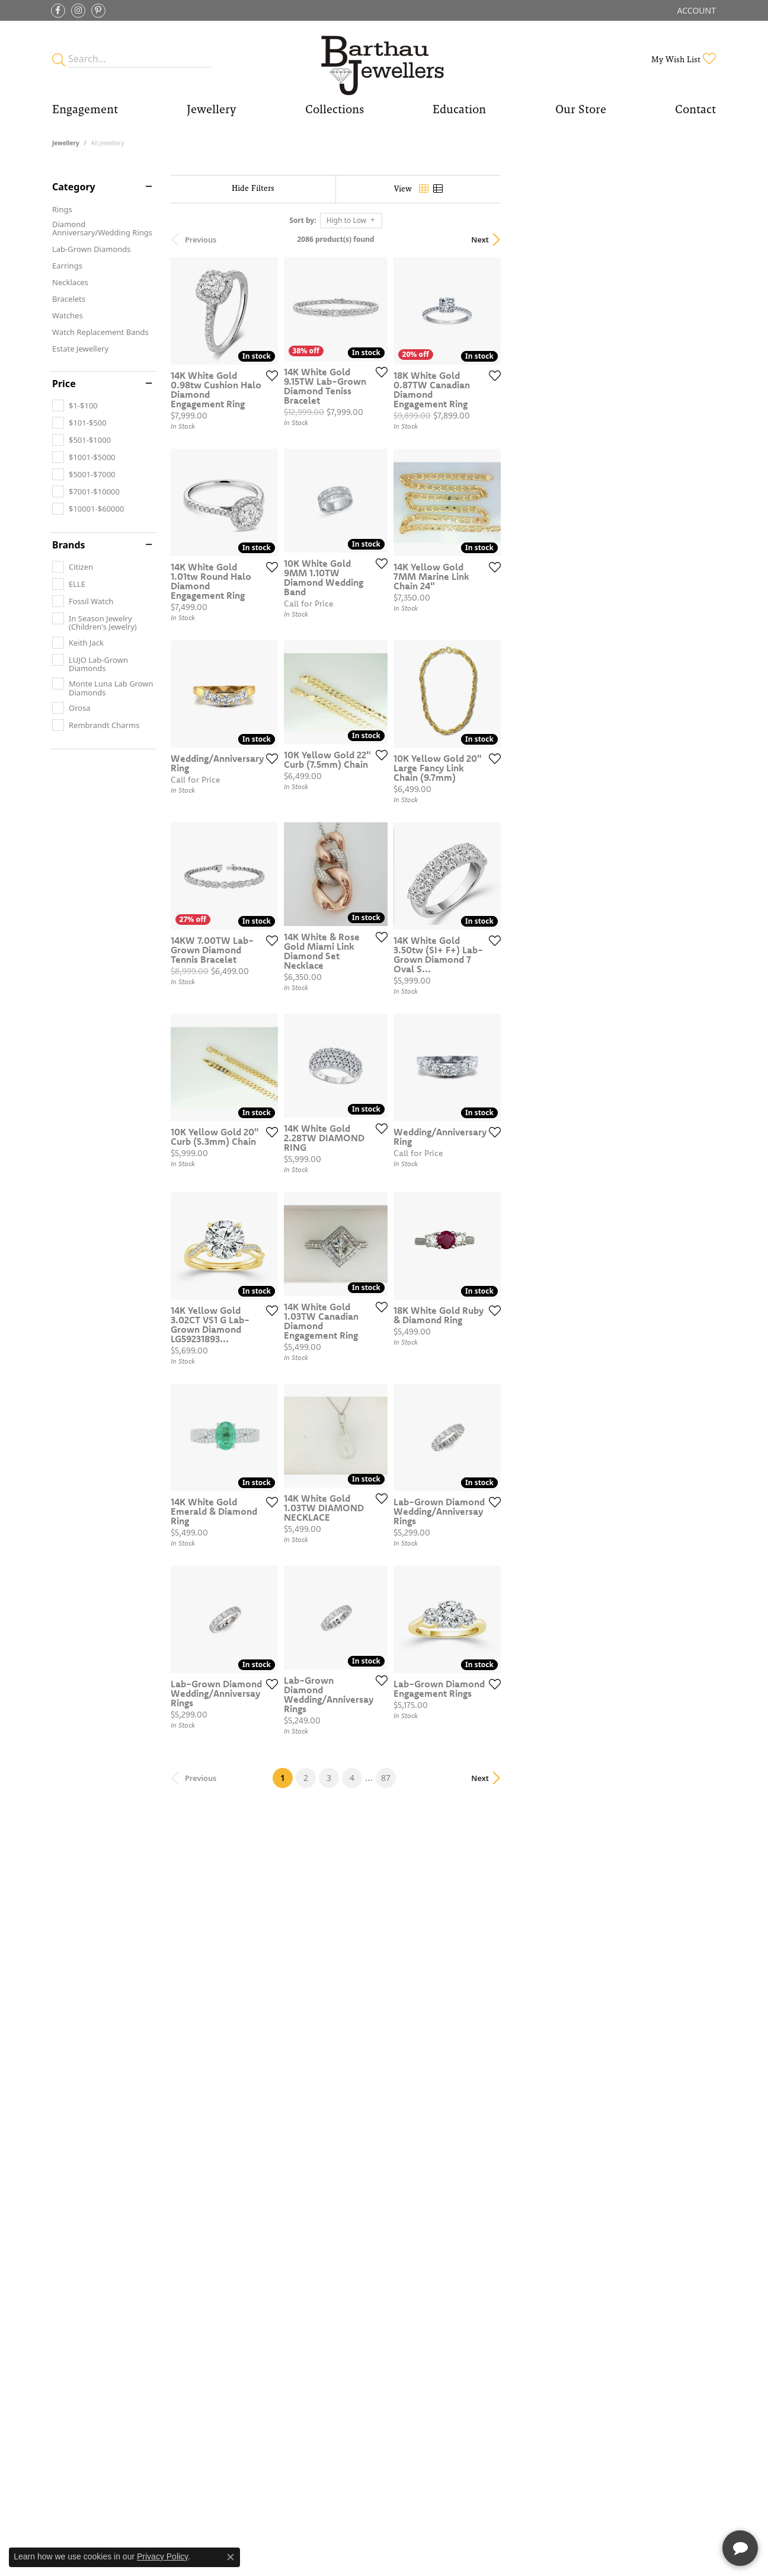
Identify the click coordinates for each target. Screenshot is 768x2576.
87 (493, 2226)
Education (459, 109)
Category (73, 186)
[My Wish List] (683, 59)
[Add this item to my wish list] (342, 446)
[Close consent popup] (230, 2557)
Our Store (580, 109)
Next (695, 239)
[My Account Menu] (696, 10)
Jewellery (211, 109)
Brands (68, 545)
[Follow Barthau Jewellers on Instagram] (78, 11)
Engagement (85, 109)
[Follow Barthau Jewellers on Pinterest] (98, 11)
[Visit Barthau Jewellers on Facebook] (58, 11)
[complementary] (682, 2511)
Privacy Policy (162, 2556)
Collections (334, 109)
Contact (695, 109)
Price (64, 383)
